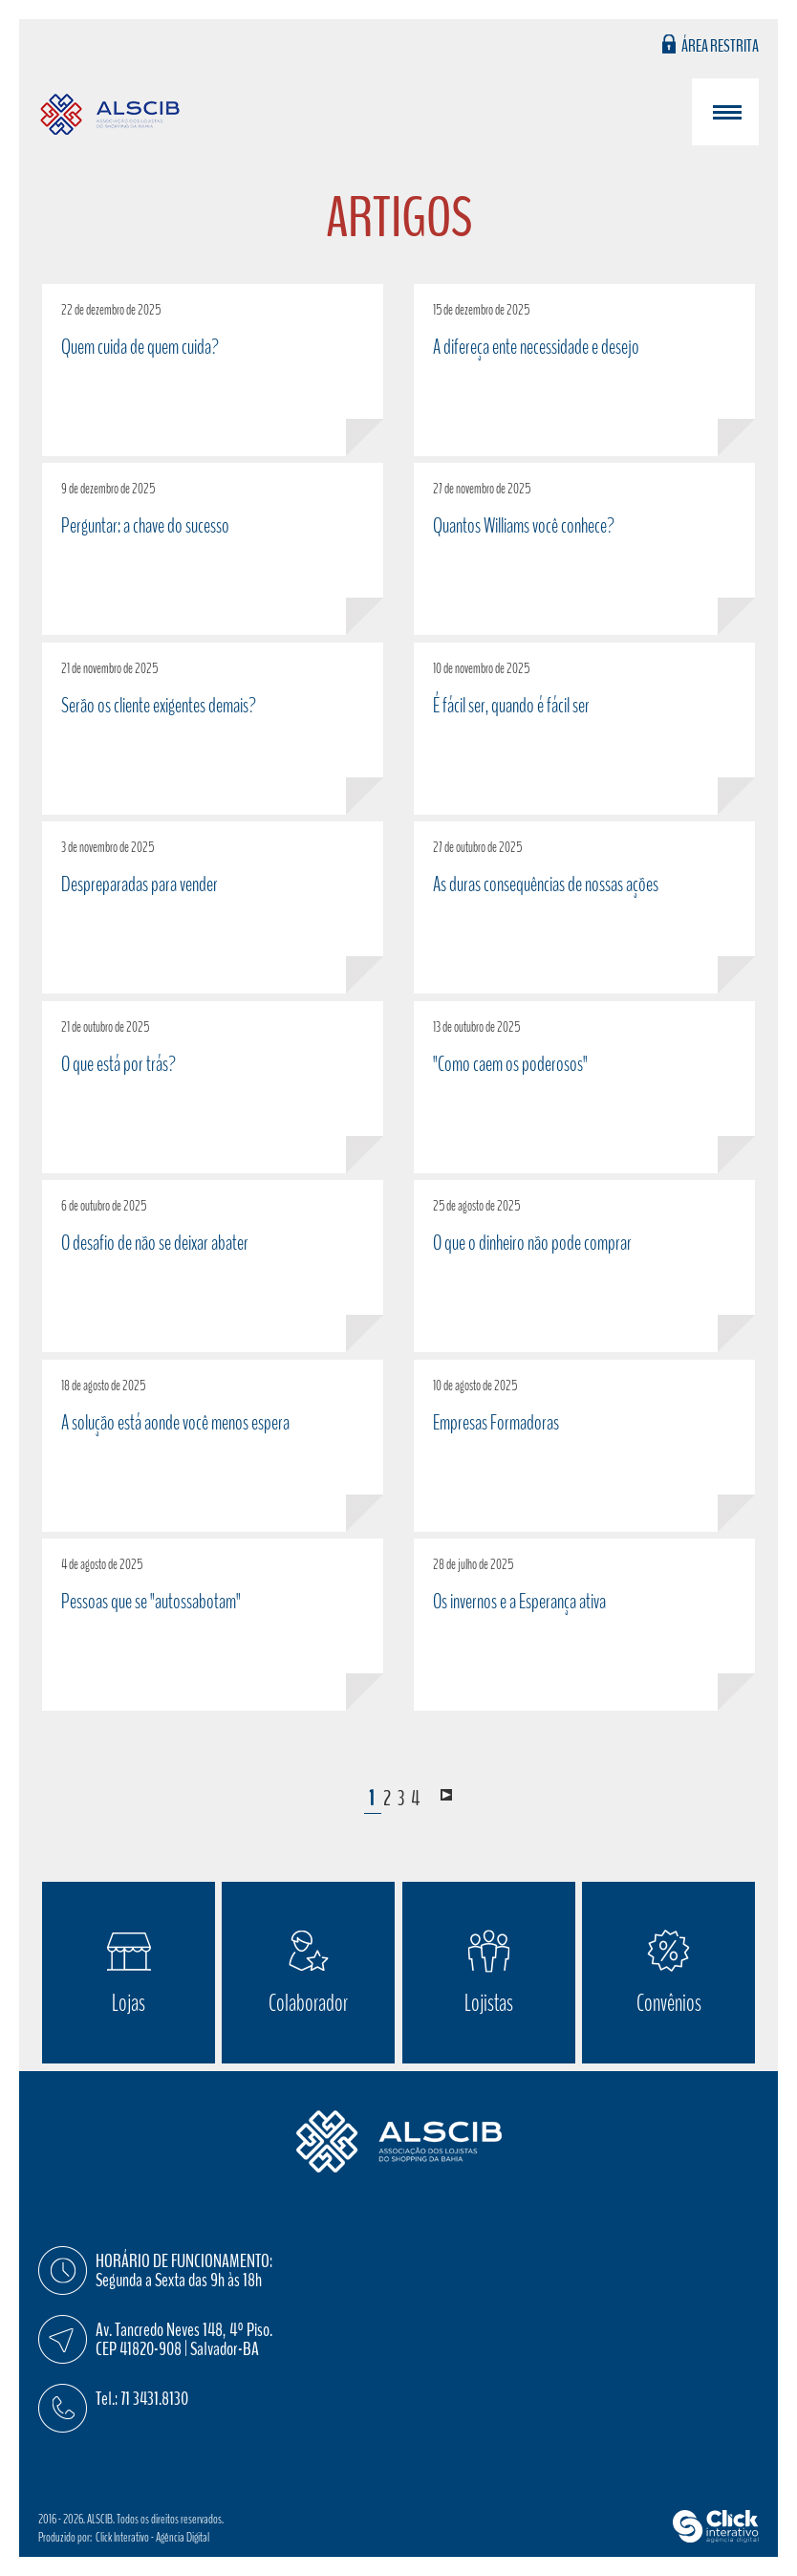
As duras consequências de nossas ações (545, 884)
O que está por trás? (118, 1064)
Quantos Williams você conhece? (523, 526)
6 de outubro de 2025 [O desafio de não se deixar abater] (103, 1205)
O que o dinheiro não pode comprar (532, 1243)
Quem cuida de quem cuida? (140, 347)
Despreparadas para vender (139, 884)
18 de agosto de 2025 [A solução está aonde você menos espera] (103, 1385)
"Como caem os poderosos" (510, 1064)
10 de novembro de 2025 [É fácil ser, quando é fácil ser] (481, 668)
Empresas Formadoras (496, 1422)
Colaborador (308, 2003)
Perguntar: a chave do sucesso (145, 526)
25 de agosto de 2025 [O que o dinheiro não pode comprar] (476, 1205)
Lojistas (488, 2003)
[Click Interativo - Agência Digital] (716, 2538)
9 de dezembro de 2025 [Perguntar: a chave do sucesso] (108, 488)
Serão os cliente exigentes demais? (158, 705)
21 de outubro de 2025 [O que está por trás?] (105, 1027)
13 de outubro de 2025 (476, 1027)
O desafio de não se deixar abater (154, 1243)
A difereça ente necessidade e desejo (536, 347)
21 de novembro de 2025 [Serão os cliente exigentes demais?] (109, 668)
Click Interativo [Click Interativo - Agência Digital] (152, 2537)
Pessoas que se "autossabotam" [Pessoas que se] (151, 1601)
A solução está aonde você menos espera (175, 1422)
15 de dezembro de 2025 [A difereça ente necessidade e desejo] (481, 309)
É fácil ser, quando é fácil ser (511, 705)
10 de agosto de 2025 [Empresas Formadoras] (475, 1385)
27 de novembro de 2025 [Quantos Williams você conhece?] (481, 488)
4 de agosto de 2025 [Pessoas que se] (101, 1564)
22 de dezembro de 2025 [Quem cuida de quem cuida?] (111, 309)
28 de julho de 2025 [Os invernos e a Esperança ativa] (473, 1564)
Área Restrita (720, 44)
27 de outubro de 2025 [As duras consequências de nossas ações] (477, 847)
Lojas (128, 2003)
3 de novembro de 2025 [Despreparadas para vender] (107, 847)
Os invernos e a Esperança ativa (519, 1601)
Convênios (668, 2003)
